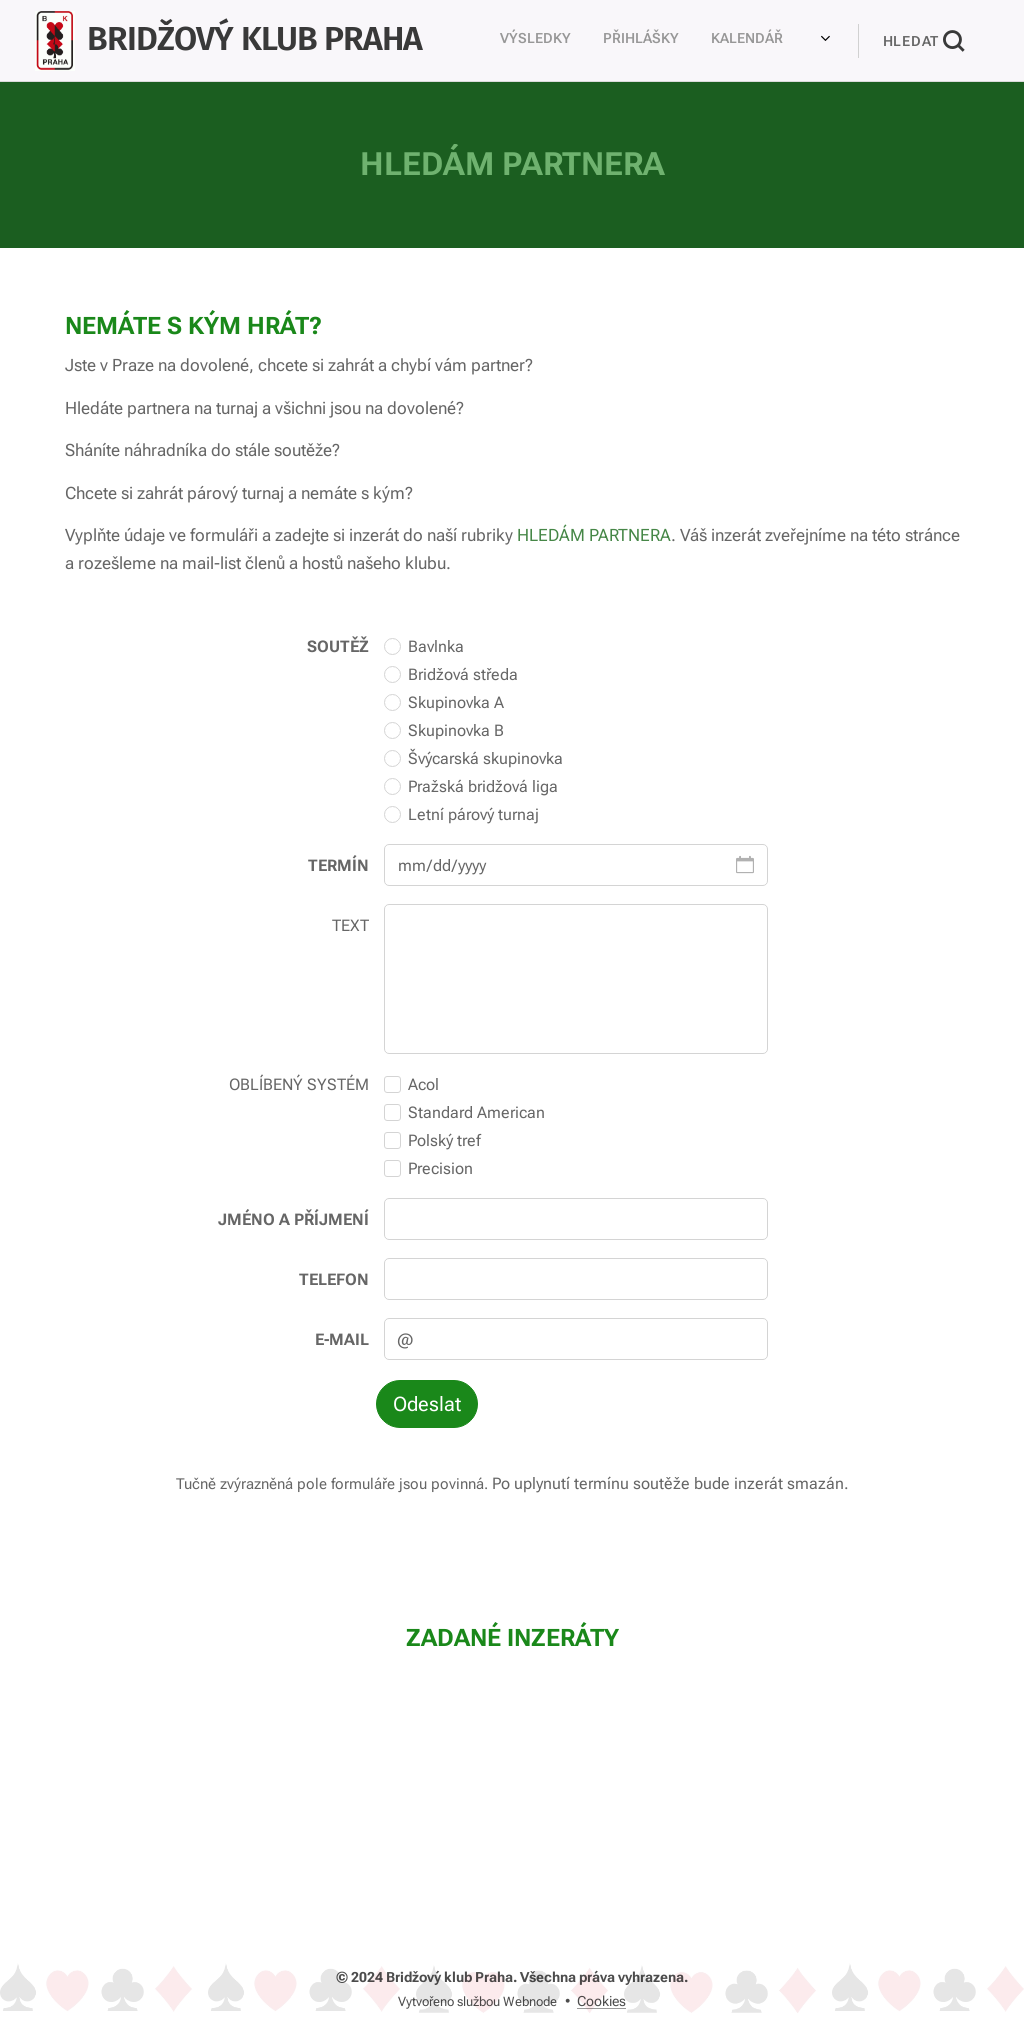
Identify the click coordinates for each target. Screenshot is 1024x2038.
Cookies (601, 2001)
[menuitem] (500, 41)
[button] (923, 41)
